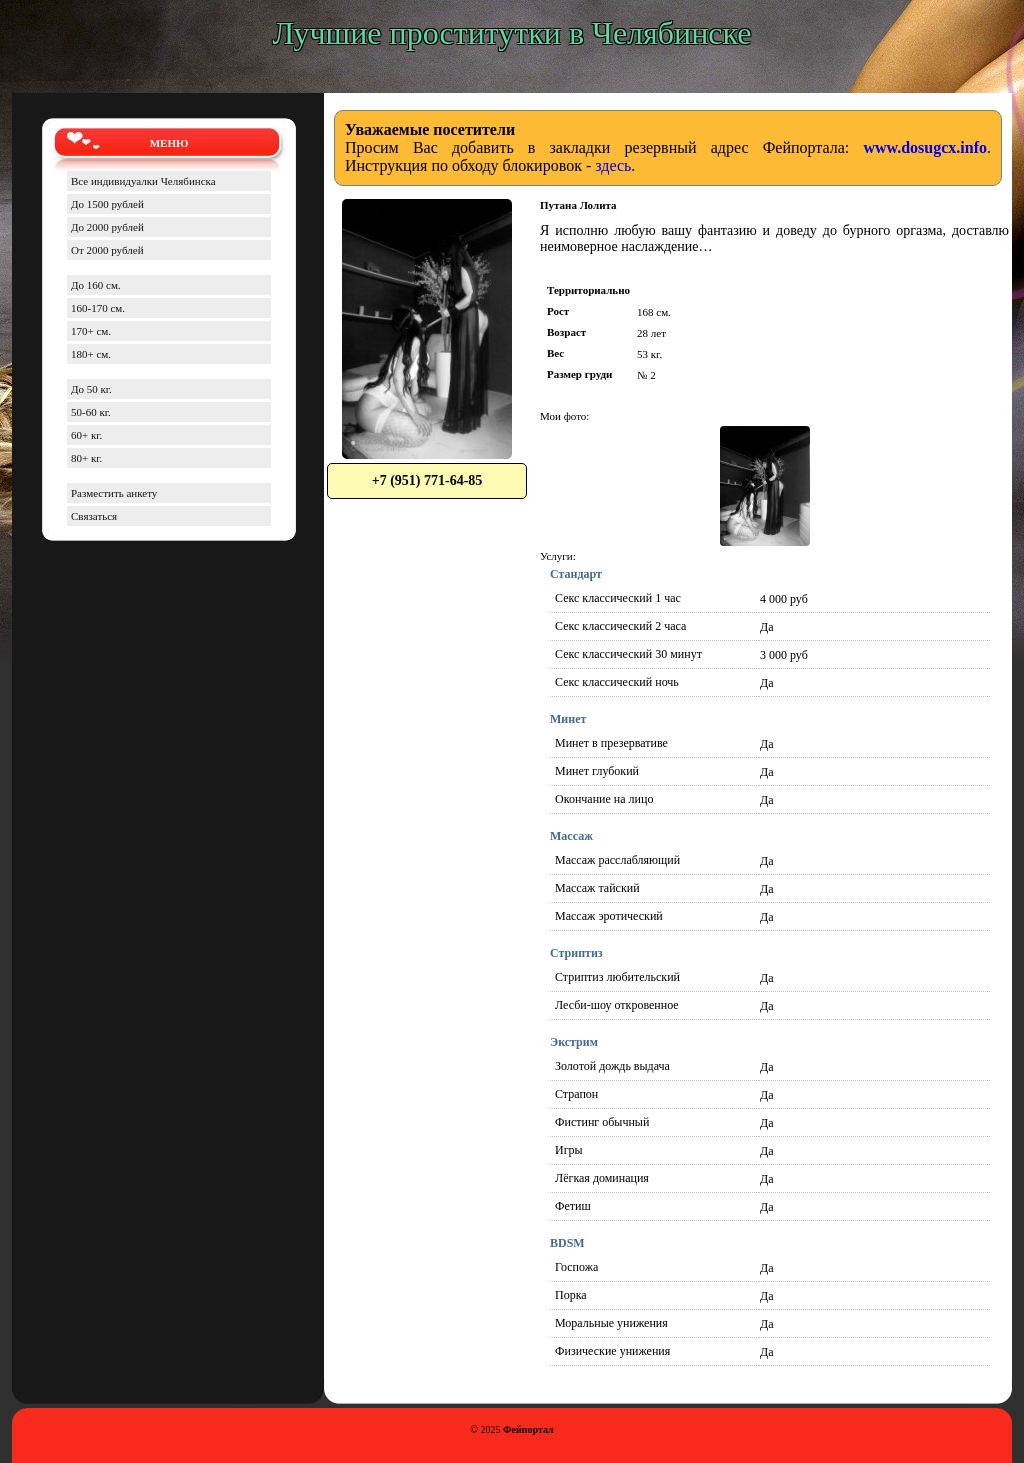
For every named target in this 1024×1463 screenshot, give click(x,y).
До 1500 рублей (107, 204)
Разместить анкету (114, 493)
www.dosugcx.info (925, 147)
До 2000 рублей (107, 227)
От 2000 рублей (107, 250)
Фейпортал (528, 1429)
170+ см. (91, 331)
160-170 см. (98, 308)
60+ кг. (86, 435)
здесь (613, 165)
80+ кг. (86, 458)
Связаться (94, 516)
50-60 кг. (91, 412)
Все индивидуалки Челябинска (143, 181)
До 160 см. (96, 285)
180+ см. (91, 354)
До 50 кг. (91, 389)
